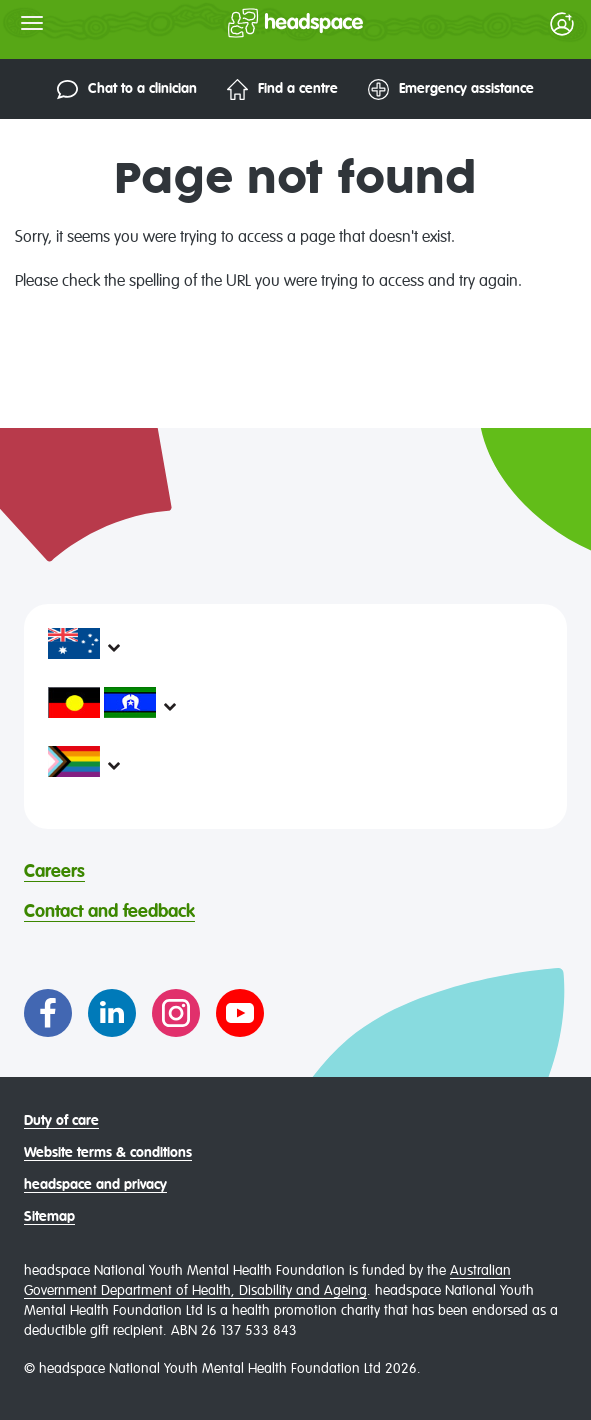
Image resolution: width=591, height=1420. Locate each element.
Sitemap (49, 1217)
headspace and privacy (95, 1185)
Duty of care (61, 1121)
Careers (54, 872)
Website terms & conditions (108, 1153)
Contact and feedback (109, 912)
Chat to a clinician (127, 89)
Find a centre (282, 89)
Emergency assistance (451, 89)
